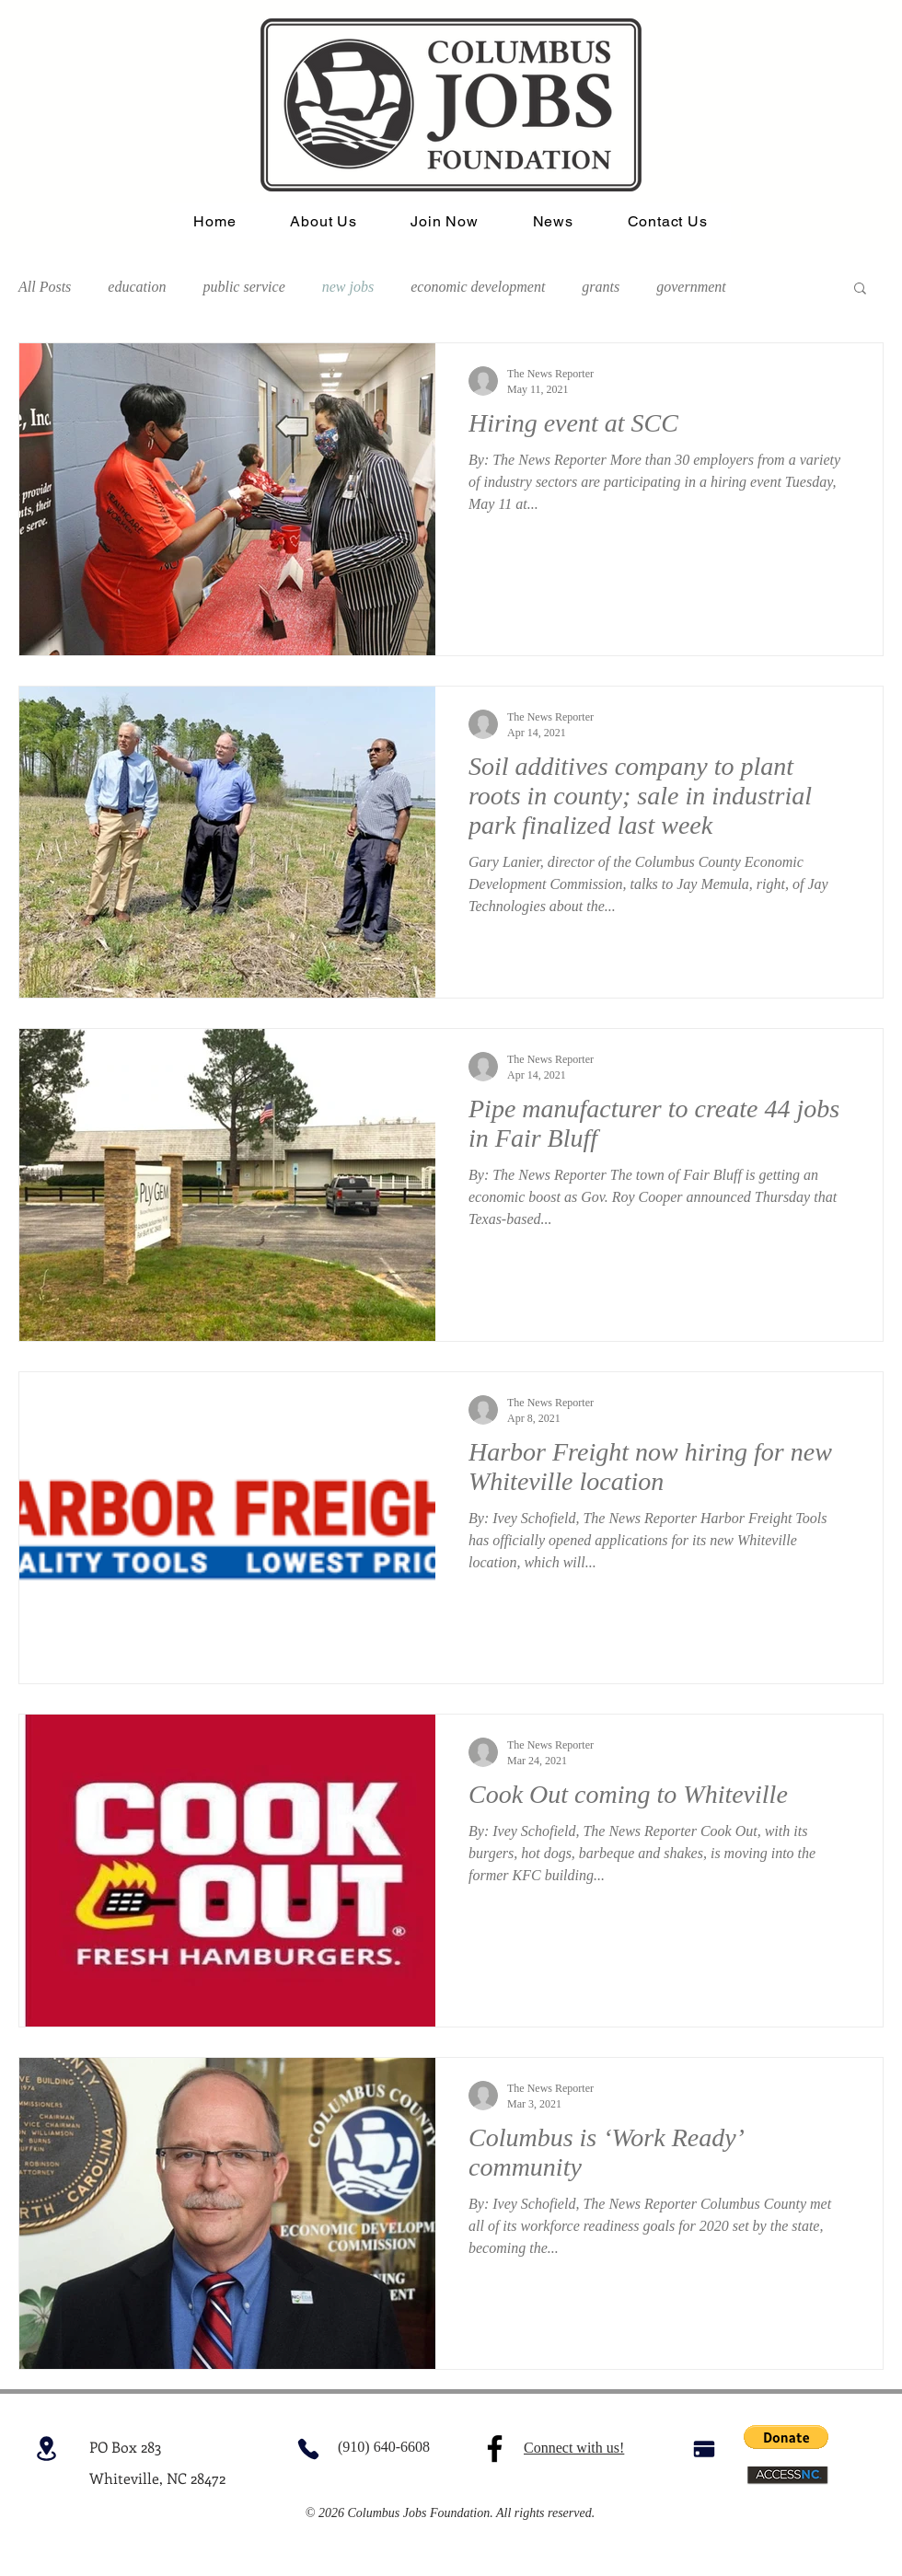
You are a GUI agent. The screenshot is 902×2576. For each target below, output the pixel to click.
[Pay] (704, 2448)
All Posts (44, 287)
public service (243, 287)
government (691, 287)
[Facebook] (495, 2448)
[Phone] (308, 2448)
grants (600, 287)
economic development (478, 287)
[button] (860, 289)
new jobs (348, 287)
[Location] (46, 2448)
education (137, 287)
